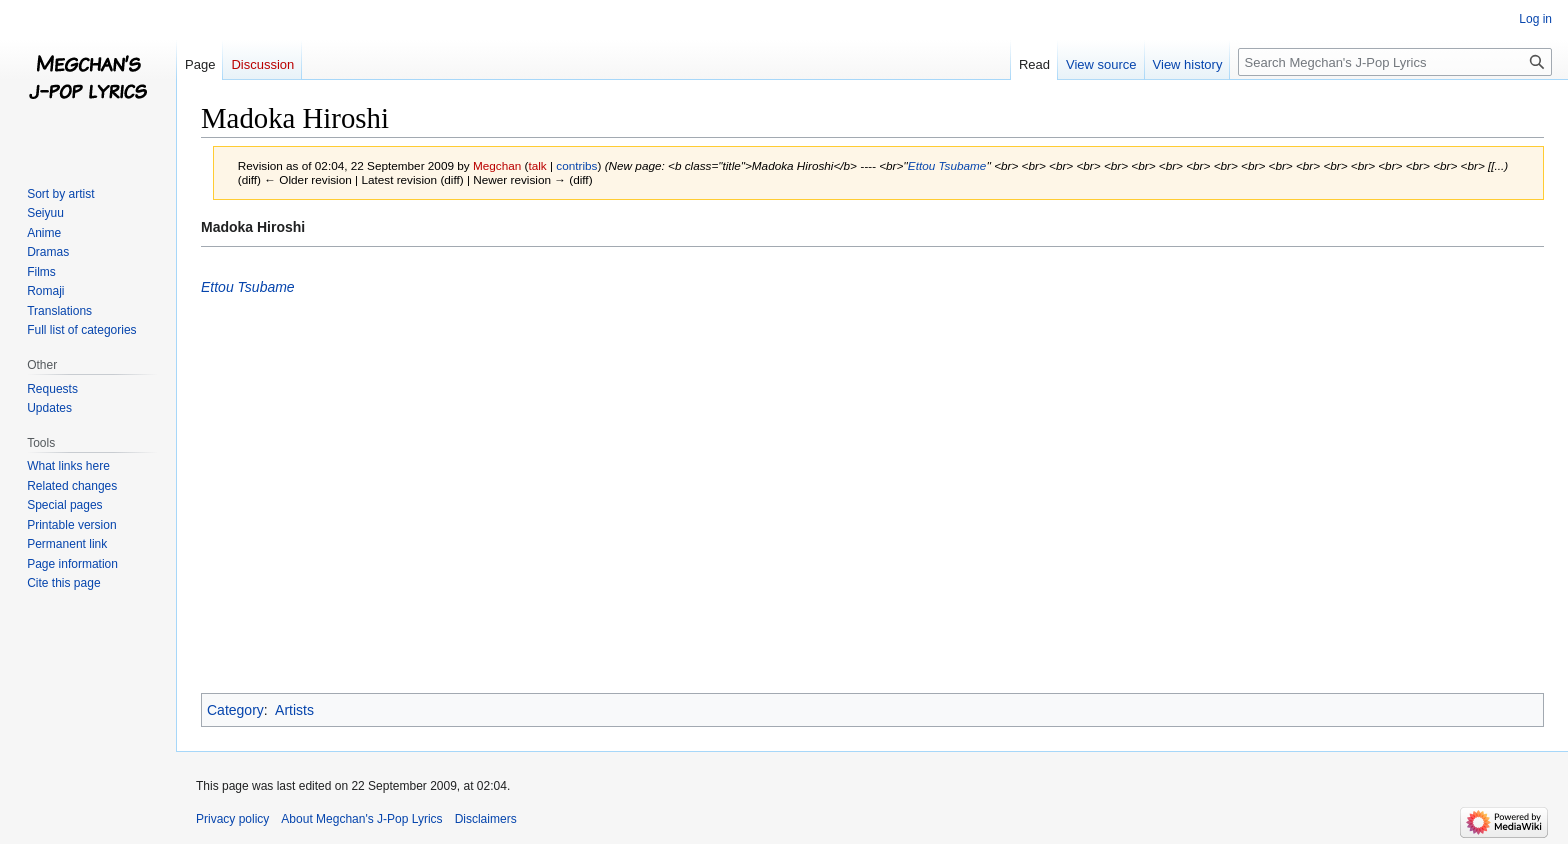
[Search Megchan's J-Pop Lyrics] (1395, 62)
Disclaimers (486, 819)
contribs (576, 165)
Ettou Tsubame (947, 165)
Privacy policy (232, 819)
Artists (294, 710)
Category (235, 710)
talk (537, 165)
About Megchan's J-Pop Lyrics (361, 819)
